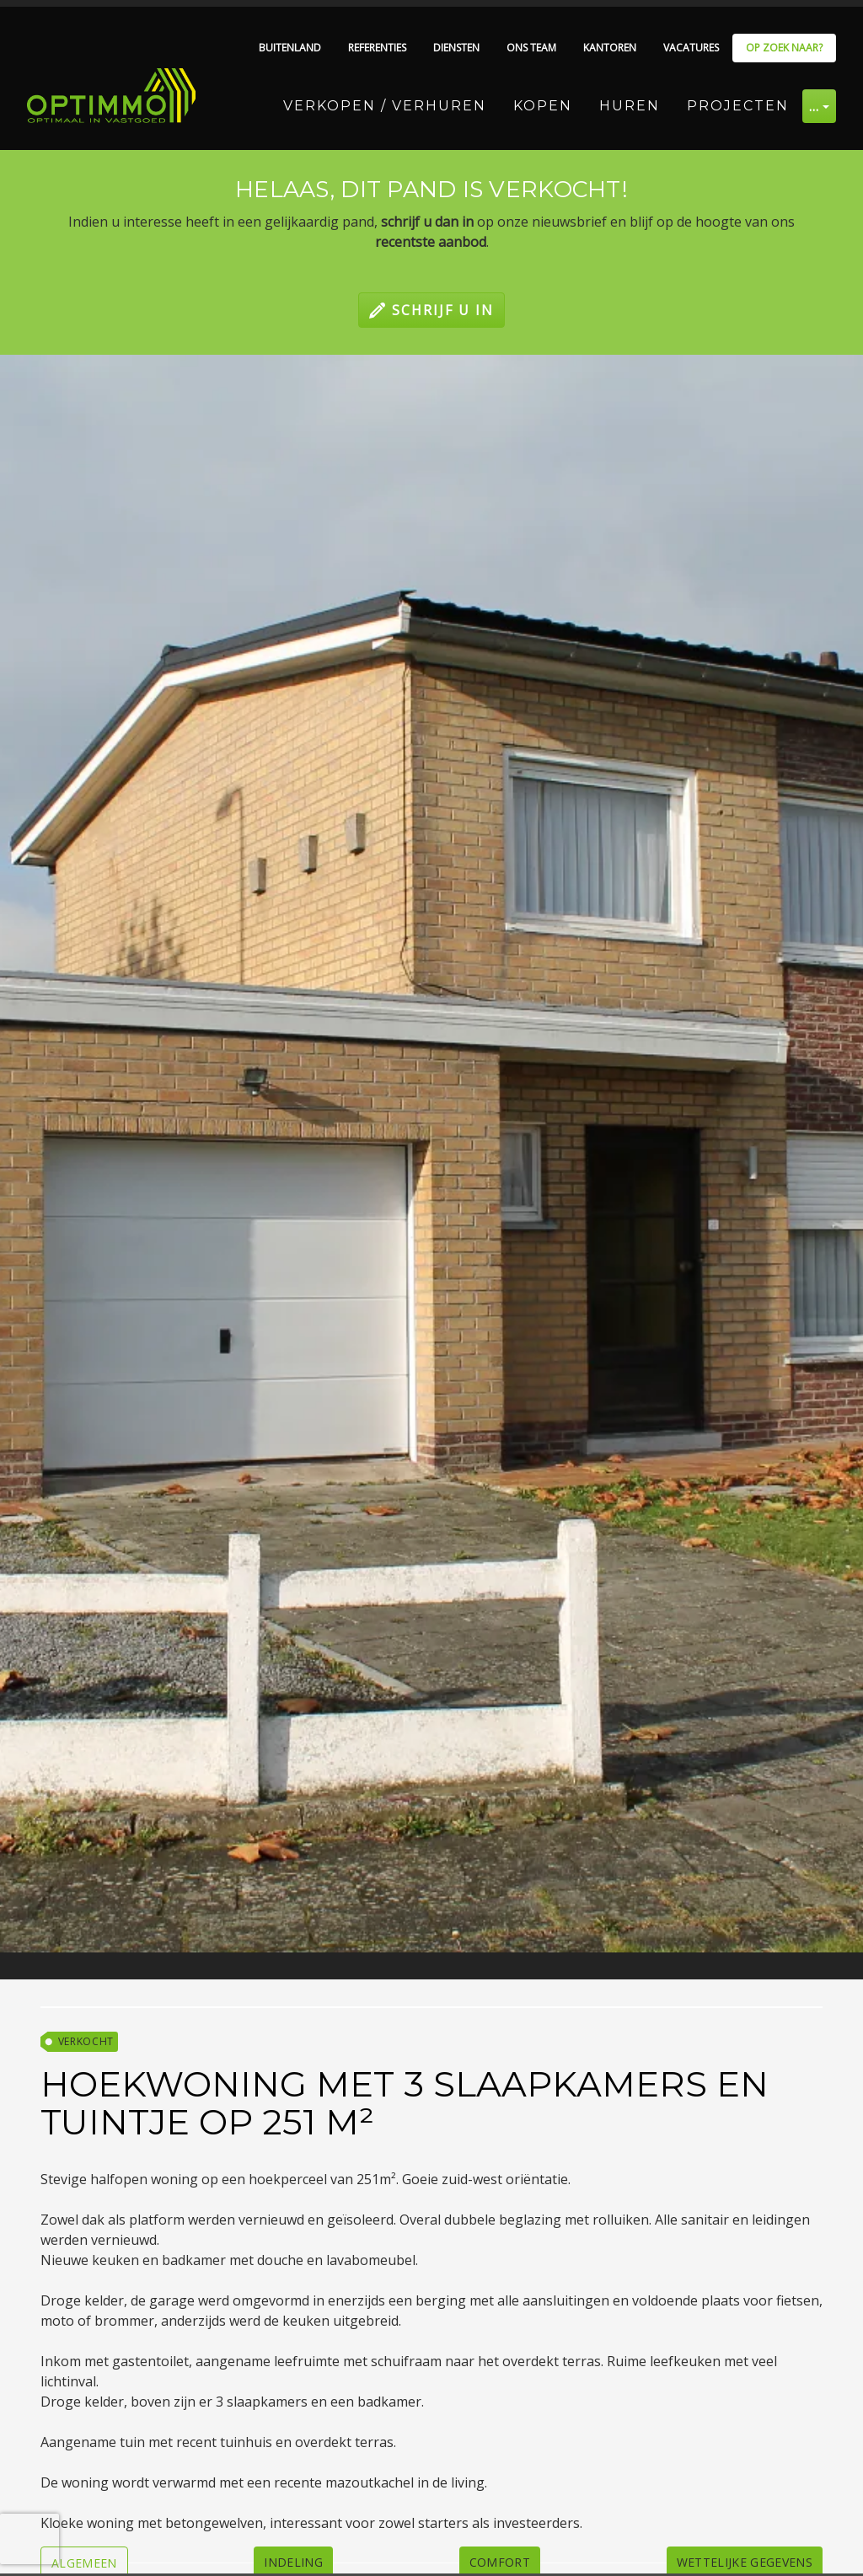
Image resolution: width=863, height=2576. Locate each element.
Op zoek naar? (784, 47)
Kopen (542, 106)
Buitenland (290, 47)
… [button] (814, 106)
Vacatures (691, 47)
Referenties (377, 47)
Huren (629, 106)
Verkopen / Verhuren (384, 106)
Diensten (456, 47)
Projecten (738, 106)
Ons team (531, 47)
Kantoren (609, 47)
